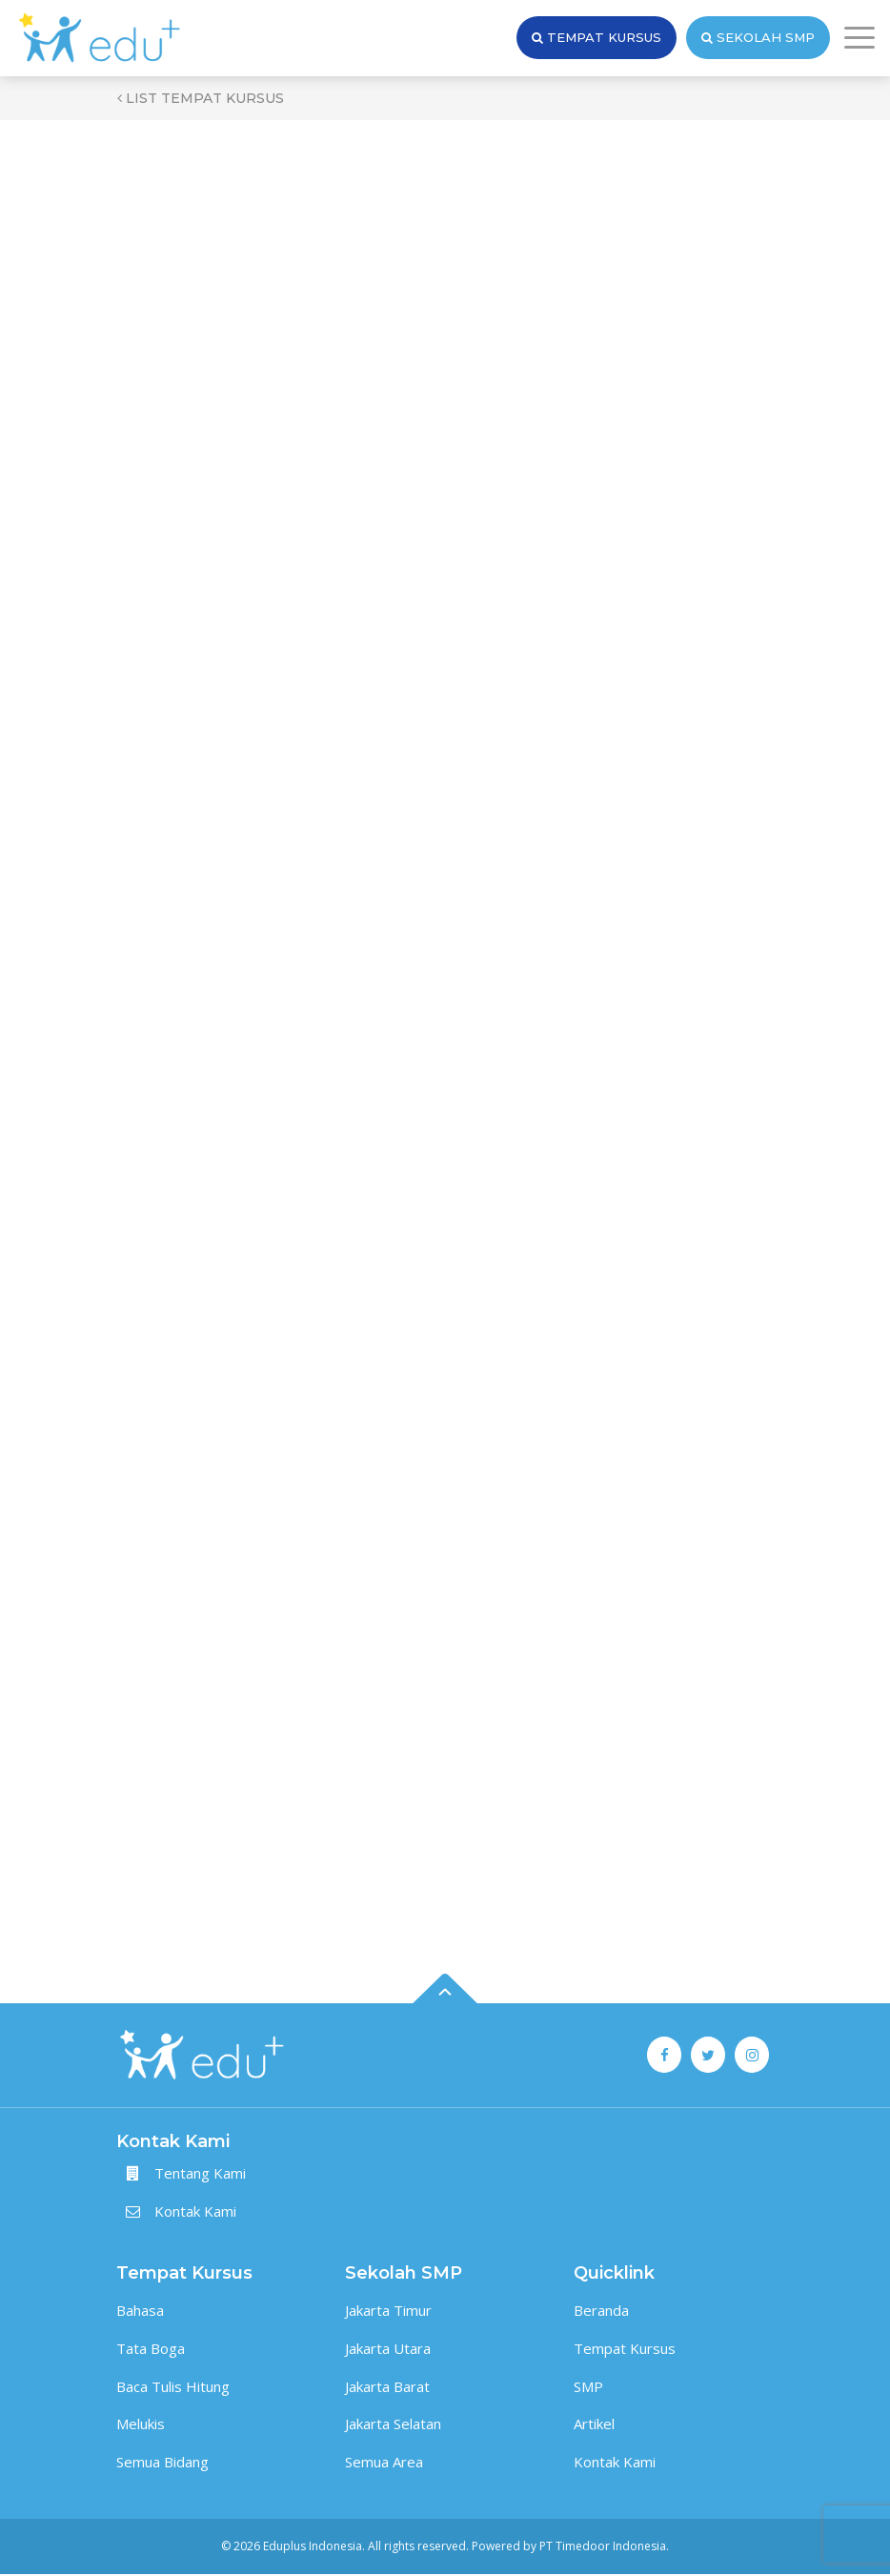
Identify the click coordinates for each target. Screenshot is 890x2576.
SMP (588, 2387)
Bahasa (140, 2312)
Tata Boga (150, 2350)
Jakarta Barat (387, 2387)
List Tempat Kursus (200, 98)
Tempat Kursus (596, 38)
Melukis (140, 2425)
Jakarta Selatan (393, 2425)
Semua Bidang (162, 2463)
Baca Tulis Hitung (173, 2387)
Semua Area (384, 2463)
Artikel (594, 2425)
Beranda (601, 2312)
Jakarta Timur (388, 2312)
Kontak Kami (195, 2212)
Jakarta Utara (388, 2350)
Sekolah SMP (758, 38)
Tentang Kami (200, 2174)
